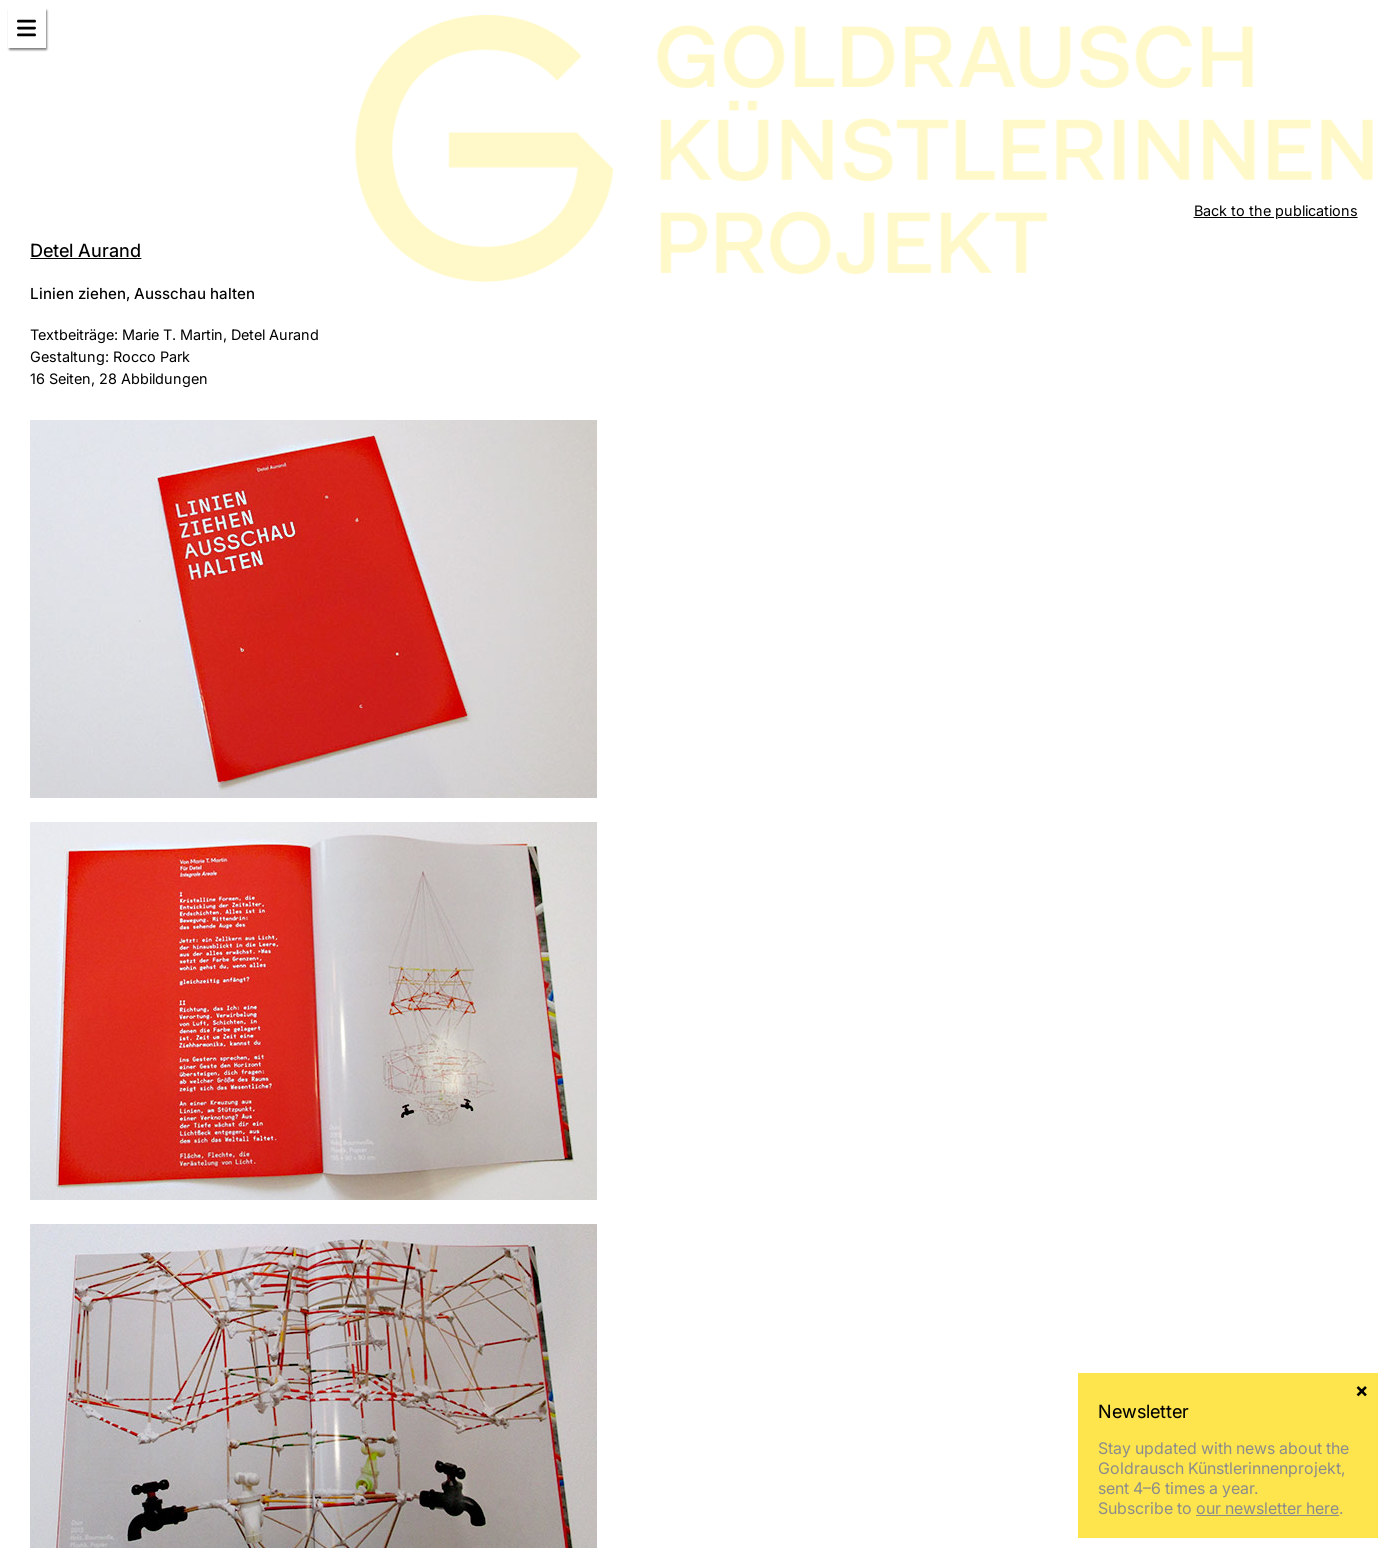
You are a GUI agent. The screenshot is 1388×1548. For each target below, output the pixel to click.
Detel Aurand (85, 250)
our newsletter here (1267, 1508)
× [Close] (1361, 1389)
